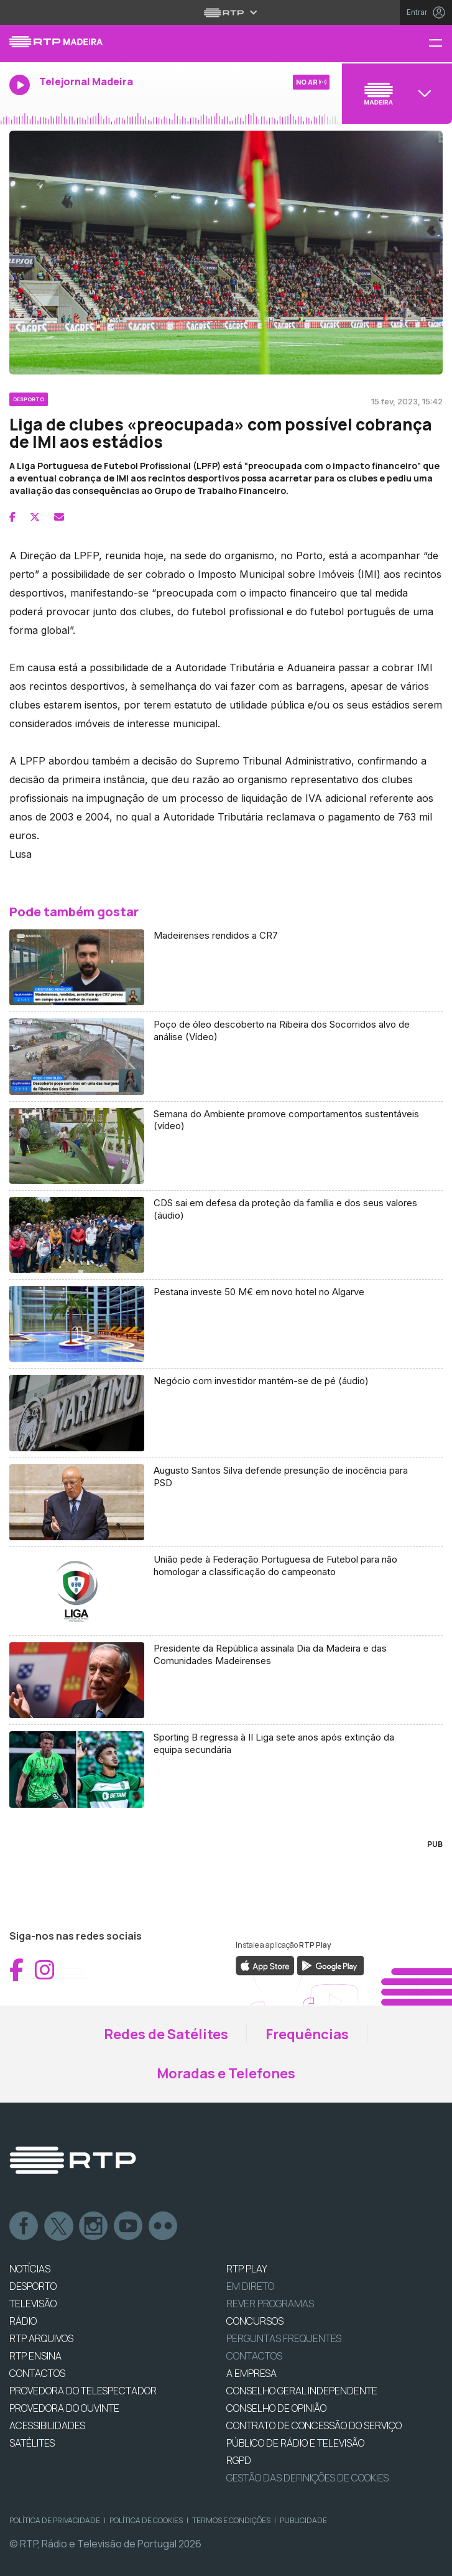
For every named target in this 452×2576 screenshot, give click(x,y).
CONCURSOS (255, 2321)
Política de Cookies (146, 2520)
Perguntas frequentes (283, 2338)
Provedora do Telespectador (83, 2390)
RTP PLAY (246, 2269)
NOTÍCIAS (29, 2269)
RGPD (238, 2460)
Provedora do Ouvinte (64, 2408)
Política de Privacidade (54, 2520)
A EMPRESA (251, 2373)
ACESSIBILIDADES (47, 2425)
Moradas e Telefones (226, 2073)
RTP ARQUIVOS (41, 2338)
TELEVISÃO (33, 2303)
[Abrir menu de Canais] (395, 93)
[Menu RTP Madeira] (440, 44)
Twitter (59, 2226)
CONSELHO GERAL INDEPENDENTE (301, 2390)
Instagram (94, 2226)
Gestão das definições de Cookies (307, 2478)
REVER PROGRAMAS (270, 2303)
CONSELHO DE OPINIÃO (276, 2408)
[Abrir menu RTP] (226, 12)
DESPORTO (33, 2286)
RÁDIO (23, 2321)
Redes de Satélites (166, 2034)
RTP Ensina (35, 2356)
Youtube (129, 2226)
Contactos (254, 2356)
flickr (163, 2226)
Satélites (32, 2443)
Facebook (24, 2226)
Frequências (307, 2034)
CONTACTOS (37, 2373)
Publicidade (303, 2520)
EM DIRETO (250, 2286)
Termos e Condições (231, 2520)
